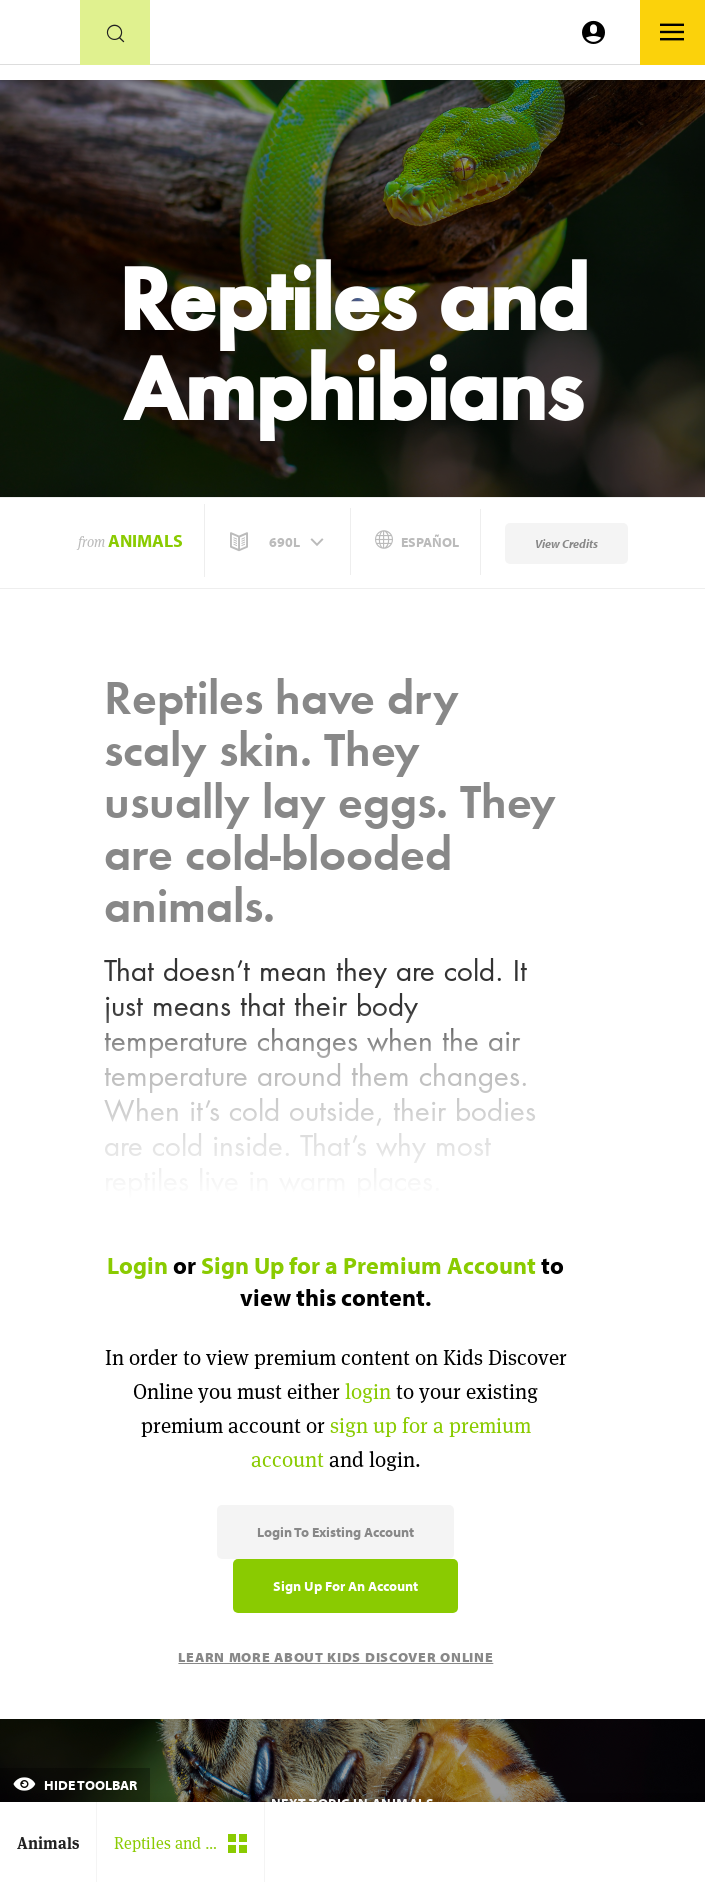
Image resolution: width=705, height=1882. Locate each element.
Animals (145, 540)
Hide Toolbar (75, 1785)
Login (137, 1265)
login (368, 1391)
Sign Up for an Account (345, 1586)
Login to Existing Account (335, 1532)
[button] (279, 542)
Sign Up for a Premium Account (368, 1265)
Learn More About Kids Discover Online (335, 1657)
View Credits (566, 543)
